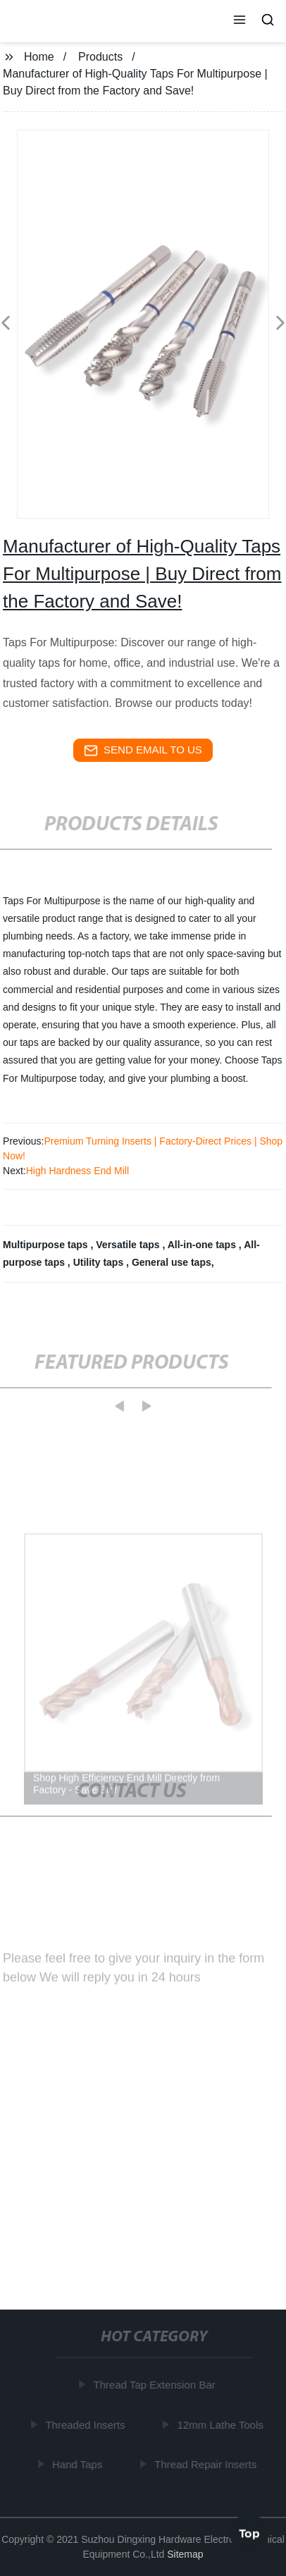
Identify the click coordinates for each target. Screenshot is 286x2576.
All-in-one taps (203, 1244)
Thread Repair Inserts (207, 2464)
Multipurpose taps (46, 1244)
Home (39, 57)
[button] (239, 21)
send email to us (143, 751)
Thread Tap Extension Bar (155, 2385)
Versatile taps (129, 1244)
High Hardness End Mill (77, 1170)
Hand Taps (79, 2464)
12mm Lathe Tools (221, 2425)
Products (100, 57)
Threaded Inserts (86, 2425)
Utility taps (99, 1262)
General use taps (171, 1262)
